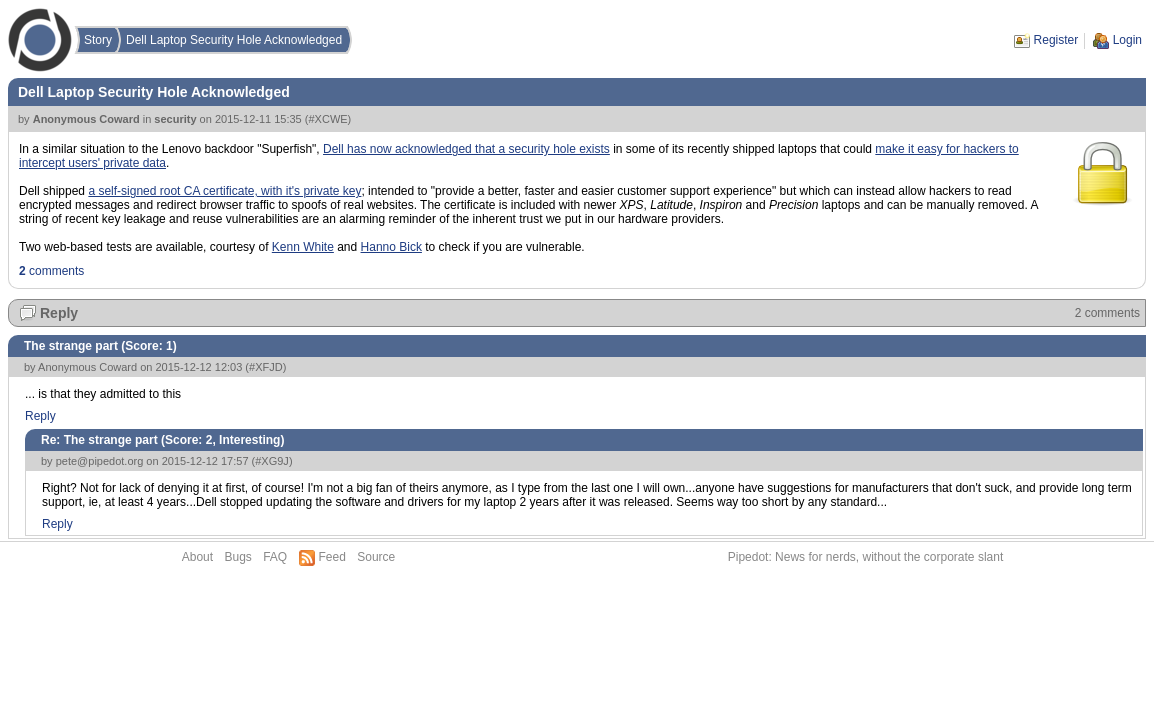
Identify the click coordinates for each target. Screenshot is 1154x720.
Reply (59, 313)
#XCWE (327, 119)
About (197, 557)
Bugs (237, 557)
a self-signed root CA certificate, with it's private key (224, 191)
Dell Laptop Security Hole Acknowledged (234, 40)
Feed (332, 557)
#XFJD (266, 367)
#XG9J (272, 461)
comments (51, 271)
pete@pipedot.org (100, 461)
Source (376, 557)
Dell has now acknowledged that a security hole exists (466, 149)
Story (98, 40)
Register (1056, 40)
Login (1127, 40)
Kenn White (303, 247)
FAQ (275, 557)
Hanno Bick (391, 247)
